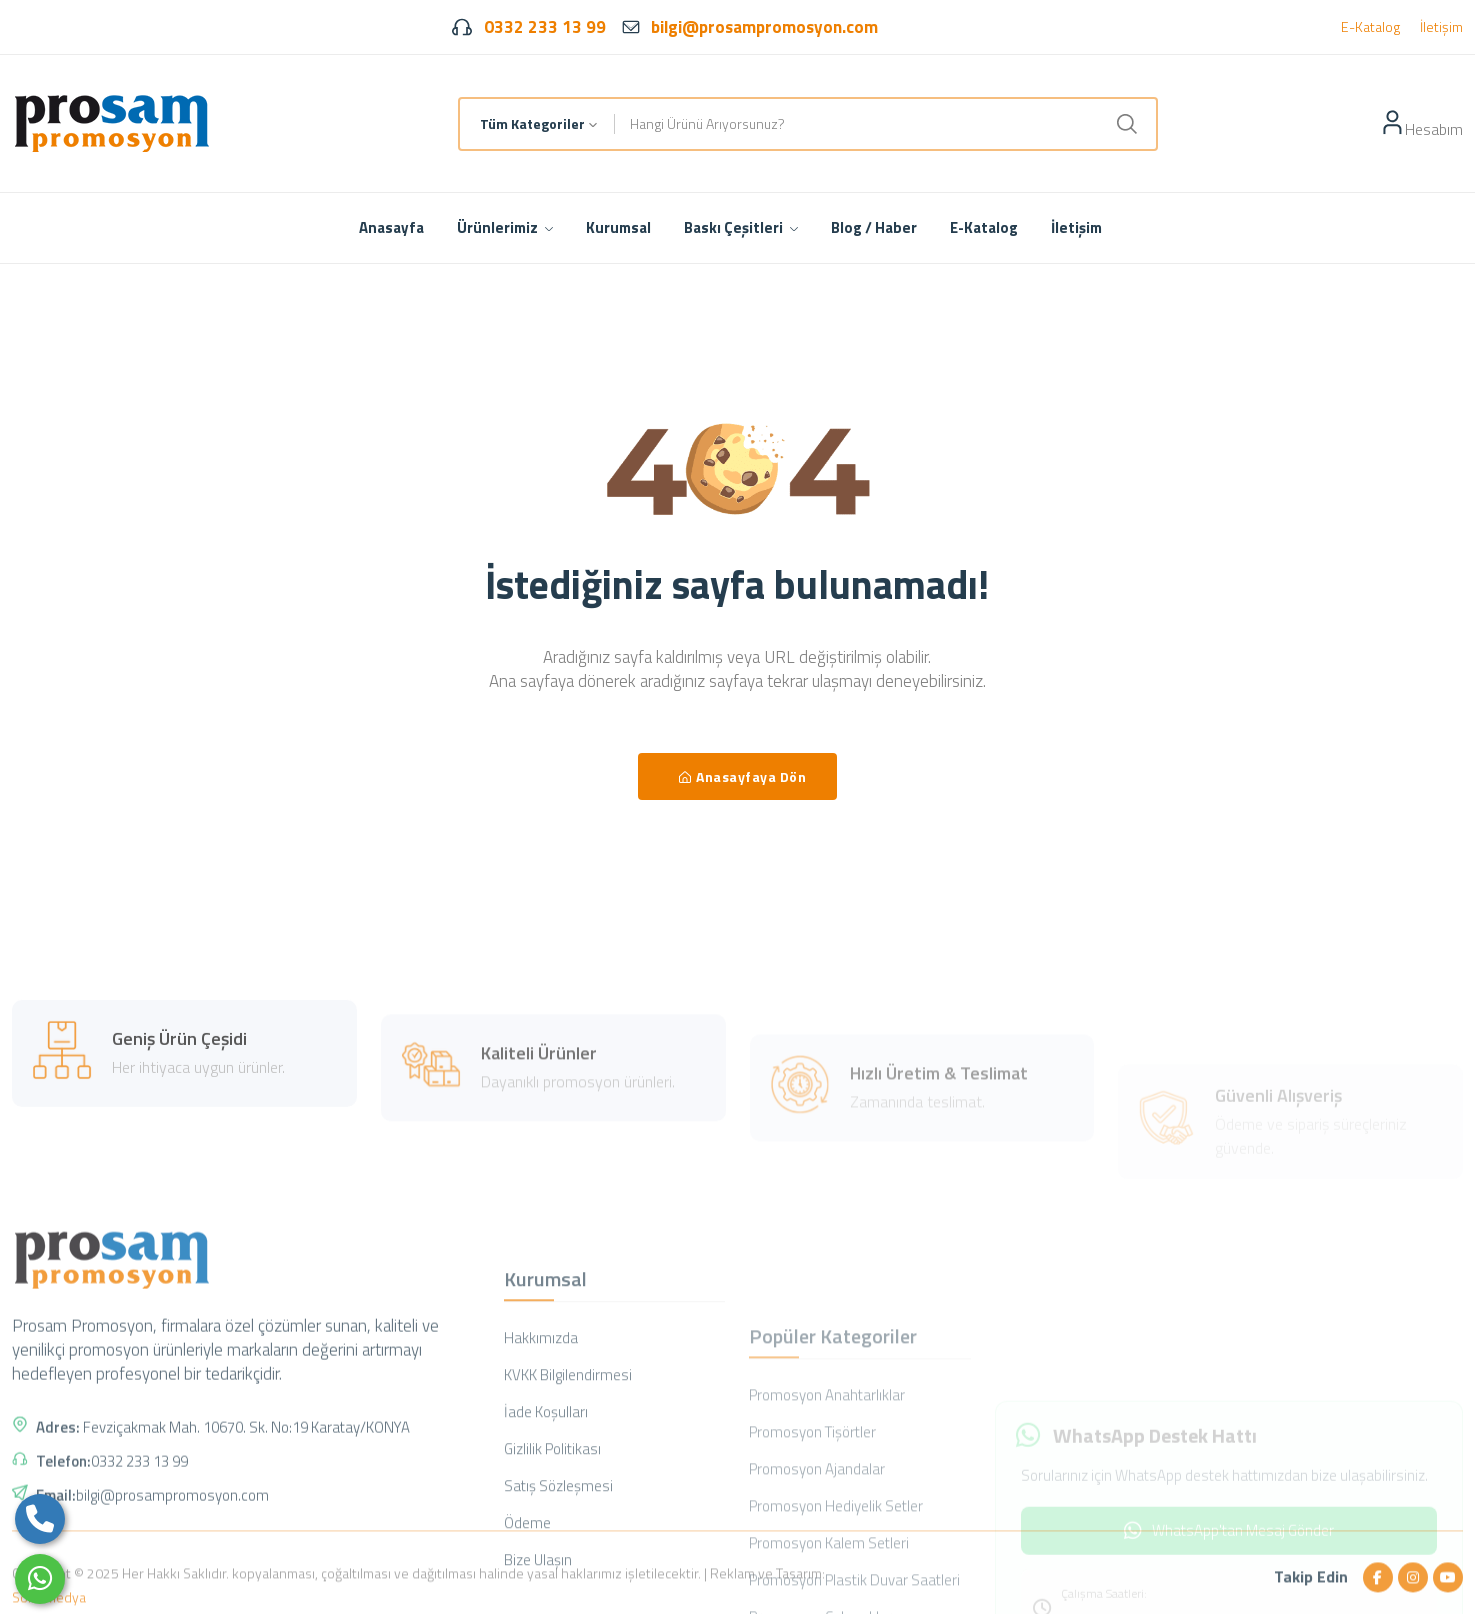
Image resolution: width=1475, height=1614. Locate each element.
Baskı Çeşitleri (741, 227)
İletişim (1441, 26)
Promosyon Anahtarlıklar (827, 1508)
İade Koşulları (546, 1525)
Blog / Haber (874, 227)
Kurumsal (618, 227)
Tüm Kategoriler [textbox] (532, 123)
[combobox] (537, 124)
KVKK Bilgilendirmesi (568, 1488)
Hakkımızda (541, 1451)
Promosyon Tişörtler (812, 1545)
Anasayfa (391, 227)
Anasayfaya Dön (743, 776)
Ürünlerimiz (505, 227)
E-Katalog (1370, 26)
